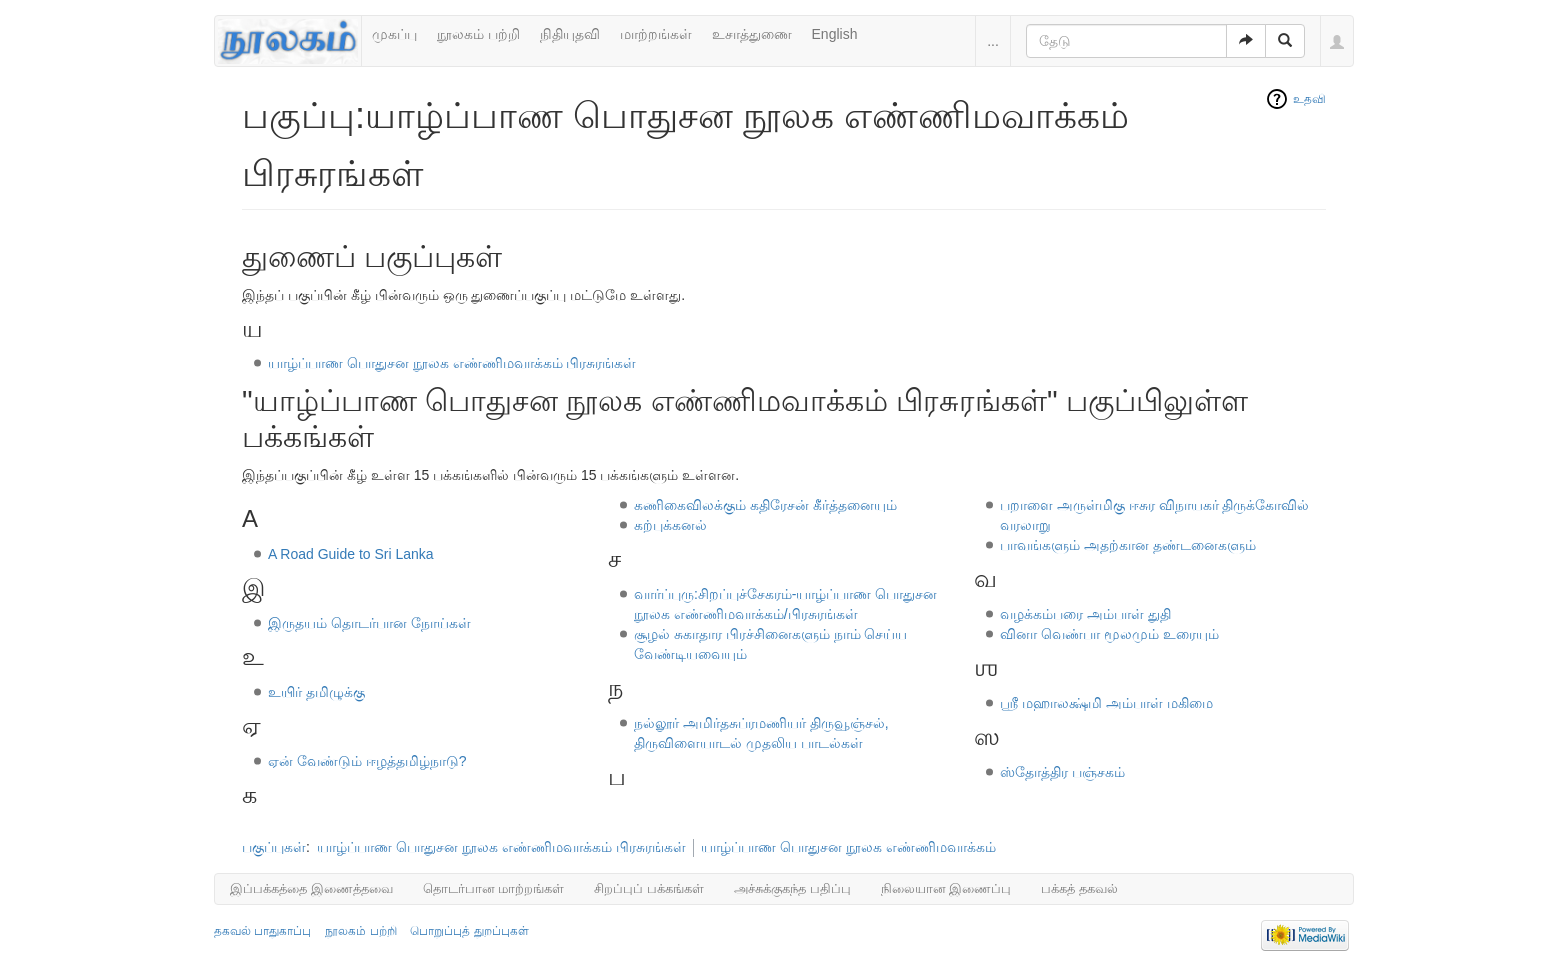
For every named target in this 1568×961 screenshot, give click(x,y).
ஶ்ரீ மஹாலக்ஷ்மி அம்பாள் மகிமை (1106, 703)
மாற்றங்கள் (656, 34)
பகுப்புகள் (274, 847)
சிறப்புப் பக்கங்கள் (649, 888)
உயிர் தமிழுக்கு (316, 692)
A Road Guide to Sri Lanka (351, 554)
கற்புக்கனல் (670, 525)
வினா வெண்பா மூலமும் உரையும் (1109, 634)
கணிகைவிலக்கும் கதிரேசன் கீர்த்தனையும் (765, 505)
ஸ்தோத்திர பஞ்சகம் (1062, 772)
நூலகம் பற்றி (478, 34)
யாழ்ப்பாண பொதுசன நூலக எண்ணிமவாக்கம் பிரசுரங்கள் (452, 363)
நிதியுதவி (570, 34)
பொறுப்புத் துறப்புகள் (469, 931)
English (835, 34)
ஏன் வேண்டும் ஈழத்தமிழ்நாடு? (367, 761)
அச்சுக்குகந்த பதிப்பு (792, 888)
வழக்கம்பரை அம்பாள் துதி (1085, 614)
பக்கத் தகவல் (1079, 888)
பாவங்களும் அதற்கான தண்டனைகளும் (1128, 545)
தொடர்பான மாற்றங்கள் (494, 888)
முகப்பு (394, 34)
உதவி (1309, 99)
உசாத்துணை (752, 34)
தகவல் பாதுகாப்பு (262, 931)
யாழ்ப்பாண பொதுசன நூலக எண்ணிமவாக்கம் (848, 847)
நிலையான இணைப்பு (946, 888)
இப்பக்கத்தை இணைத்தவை (311, 888)
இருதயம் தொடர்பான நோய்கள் (369, 623)
